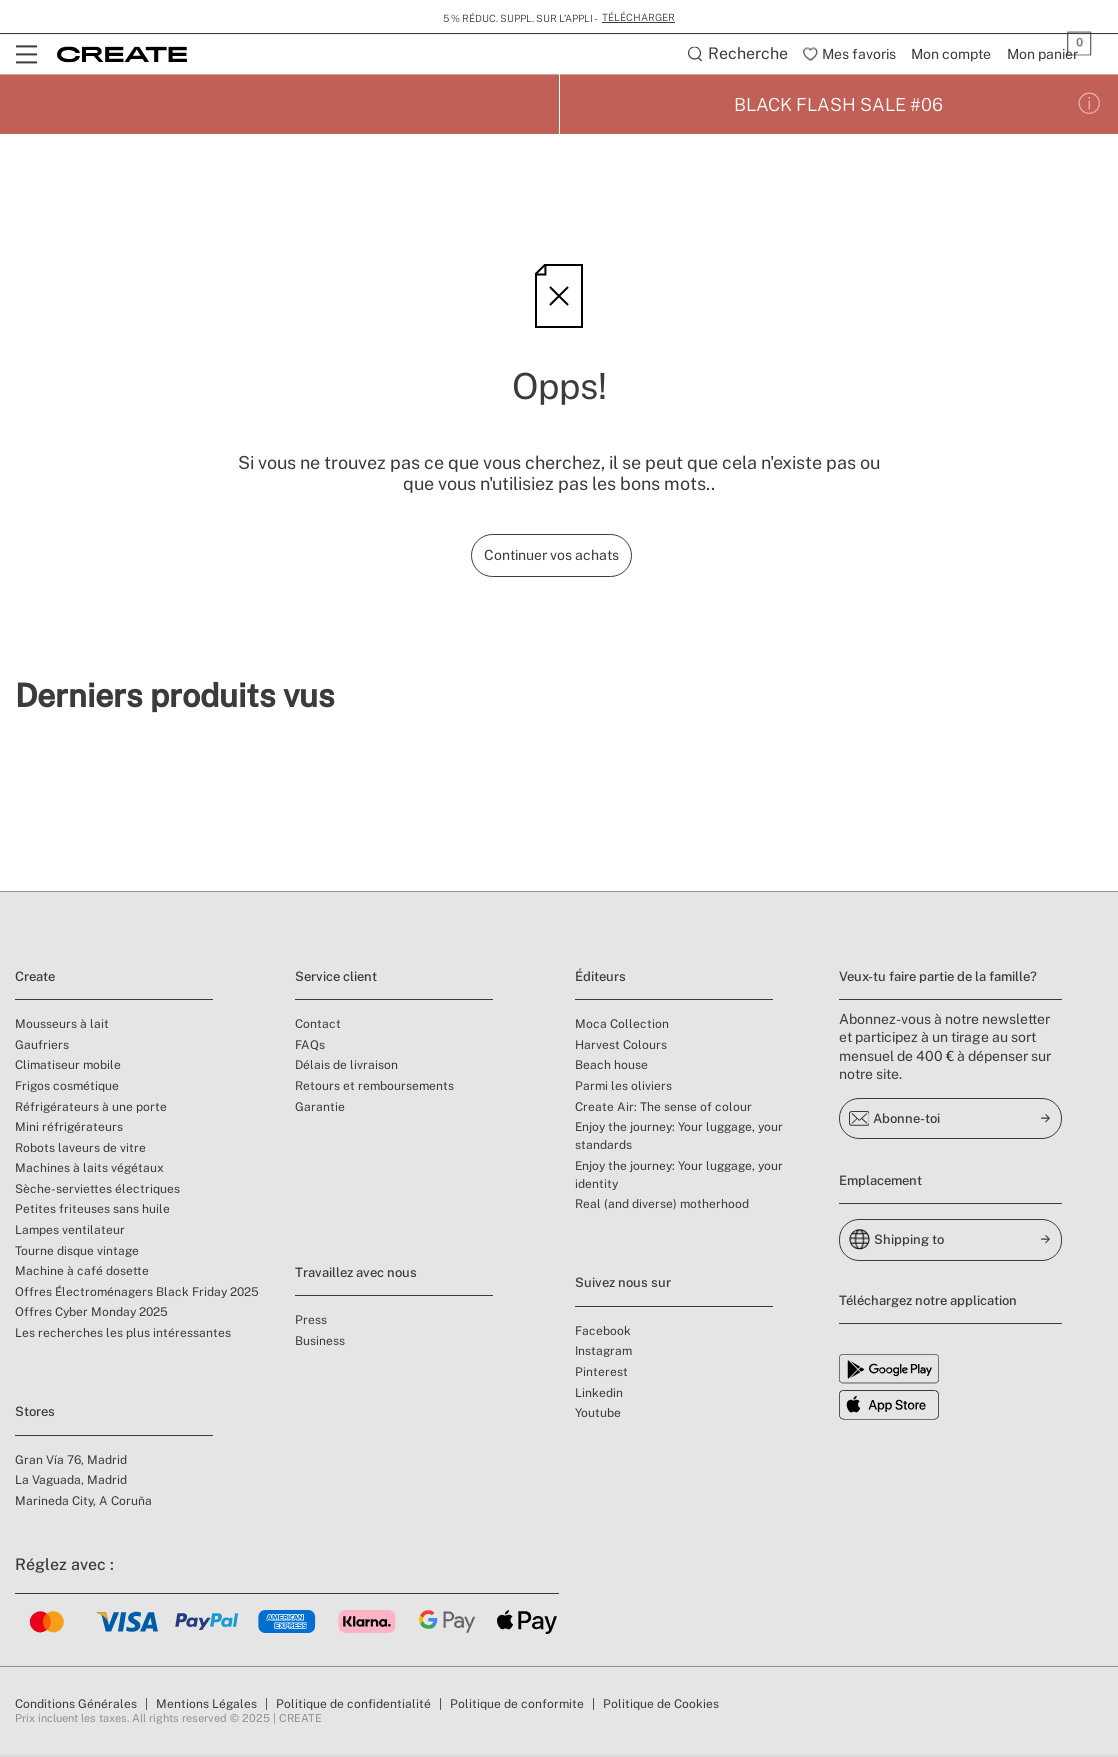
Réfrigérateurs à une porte (91, 1108)
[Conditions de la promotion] (1089, 106)
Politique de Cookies (661, 1706)
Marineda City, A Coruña (83, 1503)
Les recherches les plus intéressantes (123, 1335)
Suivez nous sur (623, 1284)
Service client (336, 978)
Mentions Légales (206, 1706)
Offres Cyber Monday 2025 (91, 1314)
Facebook (603, 1333)
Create (35, 978)
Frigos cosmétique (67, 1088)
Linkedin (599, 1395)
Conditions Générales (76, 1706)
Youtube (598, 1415)
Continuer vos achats (551, 557)
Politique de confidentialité (353, 1706)
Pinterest (601, 1374)
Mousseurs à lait (62, 1026)
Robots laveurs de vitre (80, 1150)
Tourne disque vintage (77, 1253)
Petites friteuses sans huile (92, 1211)
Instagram (603, 1353)
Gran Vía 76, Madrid (71, 1462)
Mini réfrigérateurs (69, 1129)
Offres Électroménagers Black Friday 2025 (137, 1294)
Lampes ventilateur (70, 1232)
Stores (35, 1413)
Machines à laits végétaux (89, 1170)
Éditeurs (600, 978)
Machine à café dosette (82, 1273)
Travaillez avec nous (356, 1274)
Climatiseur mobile (68, 1067)
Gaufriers (42, 1047)
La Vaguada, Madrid (71, 1482)
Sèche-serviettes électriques (97, 1191)
